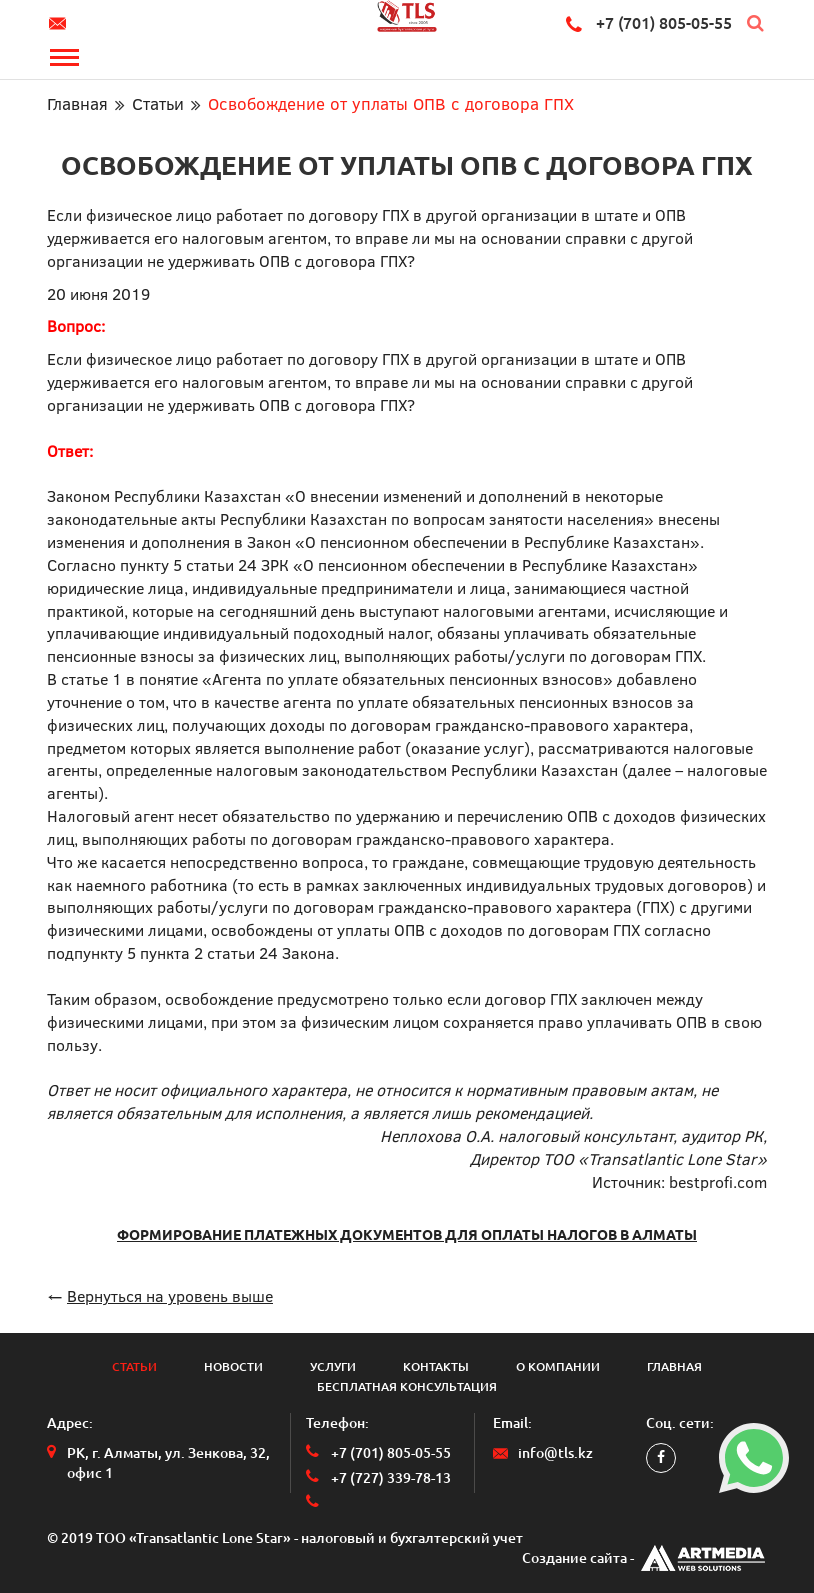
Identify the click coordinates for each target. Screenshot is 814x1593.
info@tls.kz (60, 23)
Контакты (436, 1366)
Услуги (333, 1366)
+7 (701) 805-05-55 (664, 23)
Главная (77, 103)
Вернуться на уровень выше (170, 1295)
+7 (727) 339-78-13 (391, 1478)
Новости (233, 1366)
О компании (558, 1366)
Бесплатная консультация (407, 1386)
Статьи (158, 103)
